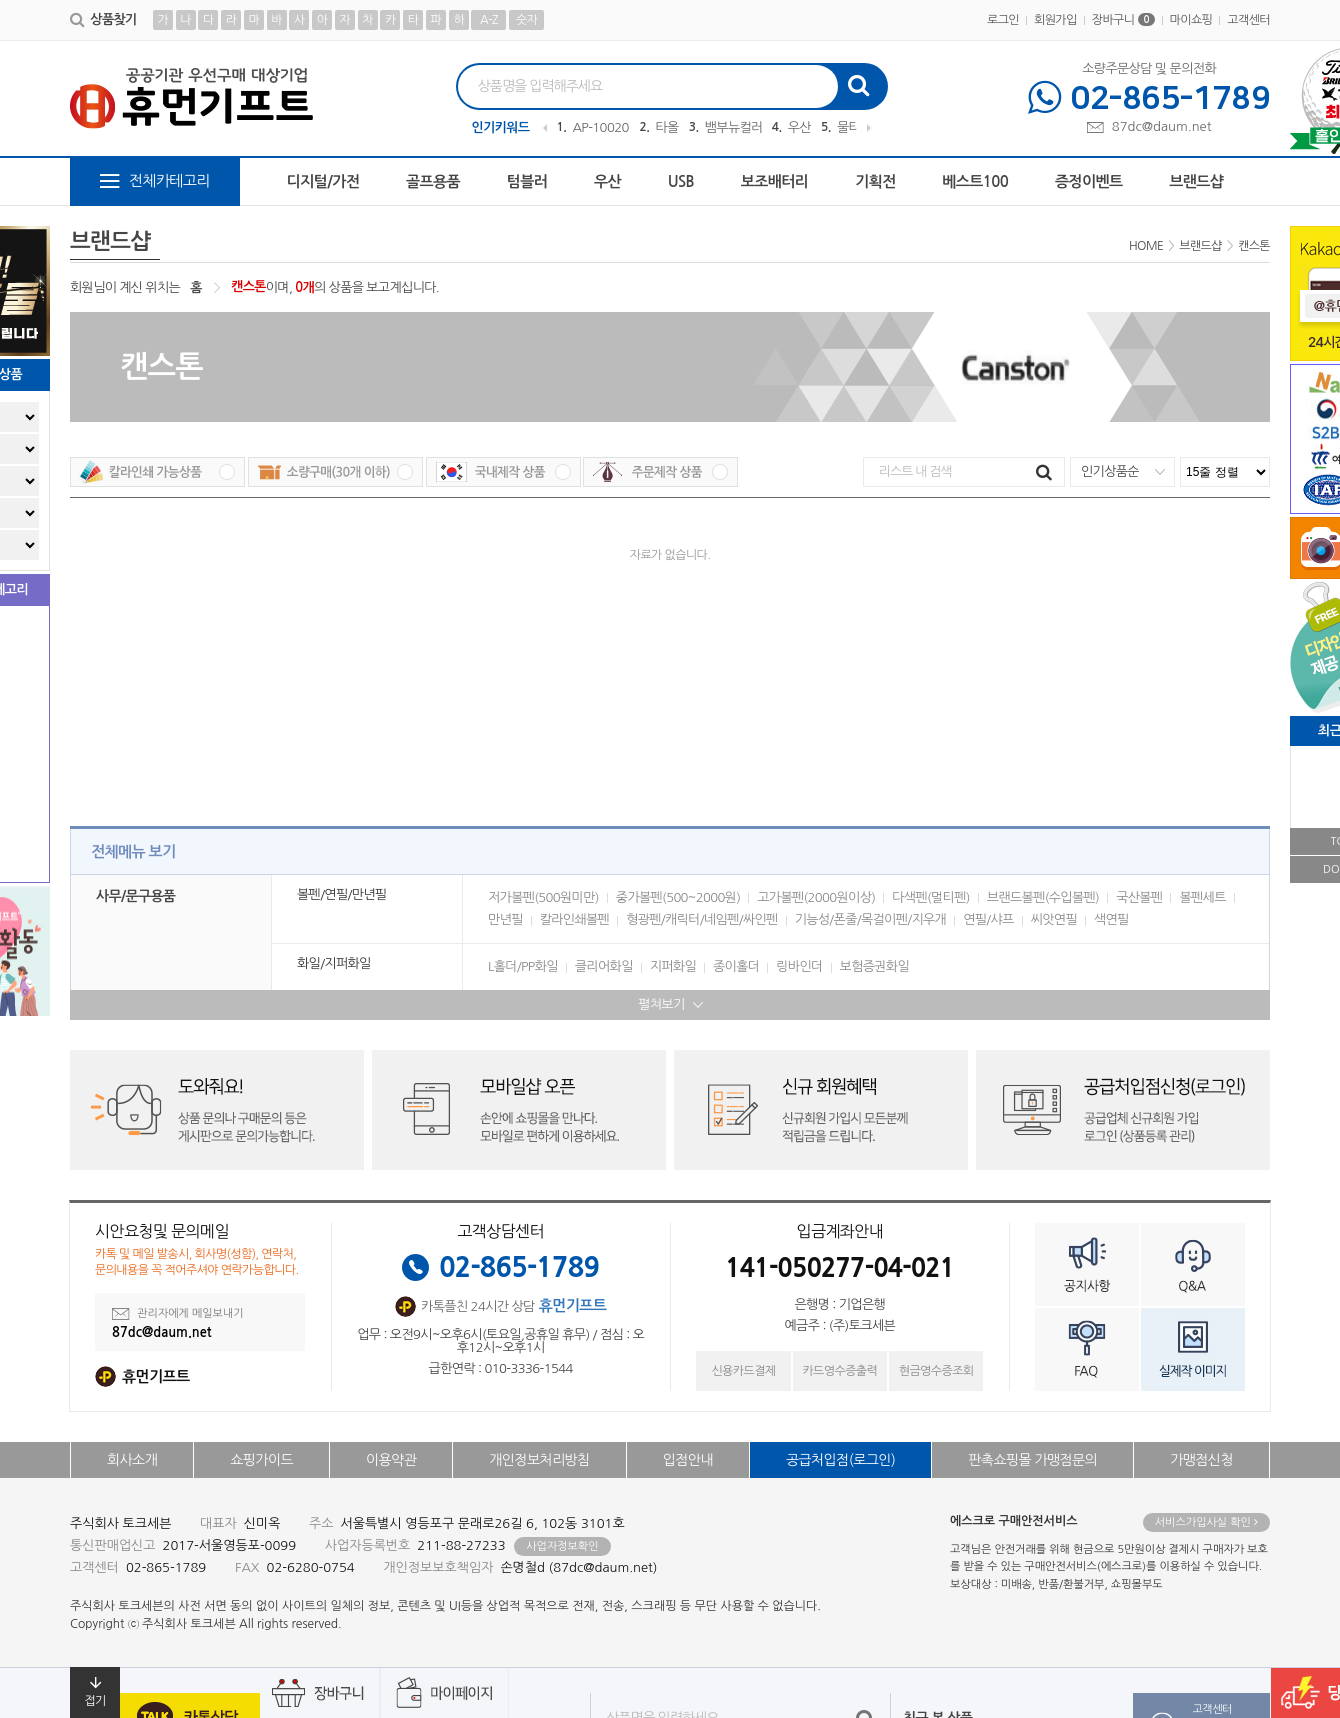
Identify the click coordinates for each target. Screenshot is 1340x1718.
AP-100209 (600, 127)
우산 (799, 127)
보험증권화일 (874, 966)
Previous (545, 128)
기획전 (875, 181)
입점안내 (688, 1460)
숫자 (526, 20)
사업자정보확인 (562, 1546)
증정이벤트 (1089, 181)
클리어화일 (604, 966)
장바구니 (1123, 20)
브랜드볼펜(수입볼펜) (1043, 897)
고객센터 (1248, 20)
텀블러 (527, 181)
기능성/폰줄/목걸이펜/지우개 (871, 919)
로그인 (1003, 20)
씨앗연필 (1054, 919)
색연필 (1111, 919)
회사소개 (132, 1460)
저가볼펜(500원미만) (543, 897)
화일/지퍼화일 (334, 963)
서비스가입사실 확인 (1206, 1522)
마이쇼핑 (1191, 20)
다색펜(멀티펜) (931, 897)
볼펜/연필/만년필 (341, 894)
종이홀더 (736, 966)
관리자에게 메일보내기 (178, 1314)
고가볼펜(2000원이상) (816, 897)
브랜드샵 (1196, 181)
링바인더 (799, 966)
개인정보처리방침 (539, 1460)
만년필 (505, 919)
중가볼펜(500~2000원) (678, 897)
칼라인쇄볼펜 (574, 919)
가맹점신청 (1201, 1460)
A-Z (489, 20)
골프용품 (433, 181)
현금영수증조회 (936, 1371)
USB (681, 181)
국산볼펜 (1139, 897)
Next (869, 128)
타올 (666, 127)
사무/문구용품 (135, 896)
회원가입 (1055, 20)
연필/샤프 (988, 919)
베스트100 (975, 181)
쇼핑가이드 (261, 1460)
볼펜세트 (1202, 897)
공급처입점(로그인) (840, 1460)
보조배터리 (775, 181)
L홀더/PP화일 (523, 966)
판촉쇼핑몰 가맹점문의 (1032, 1460)
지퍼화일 (673, 966)
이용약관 (391, 1460)
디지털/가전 (323, 181)
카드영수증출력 (839, 1371)
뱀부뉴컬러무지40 (733, 127)
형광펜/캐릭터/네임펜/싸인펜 (702, 919)
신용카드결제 (743, 1371)
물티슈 (854, 127)
